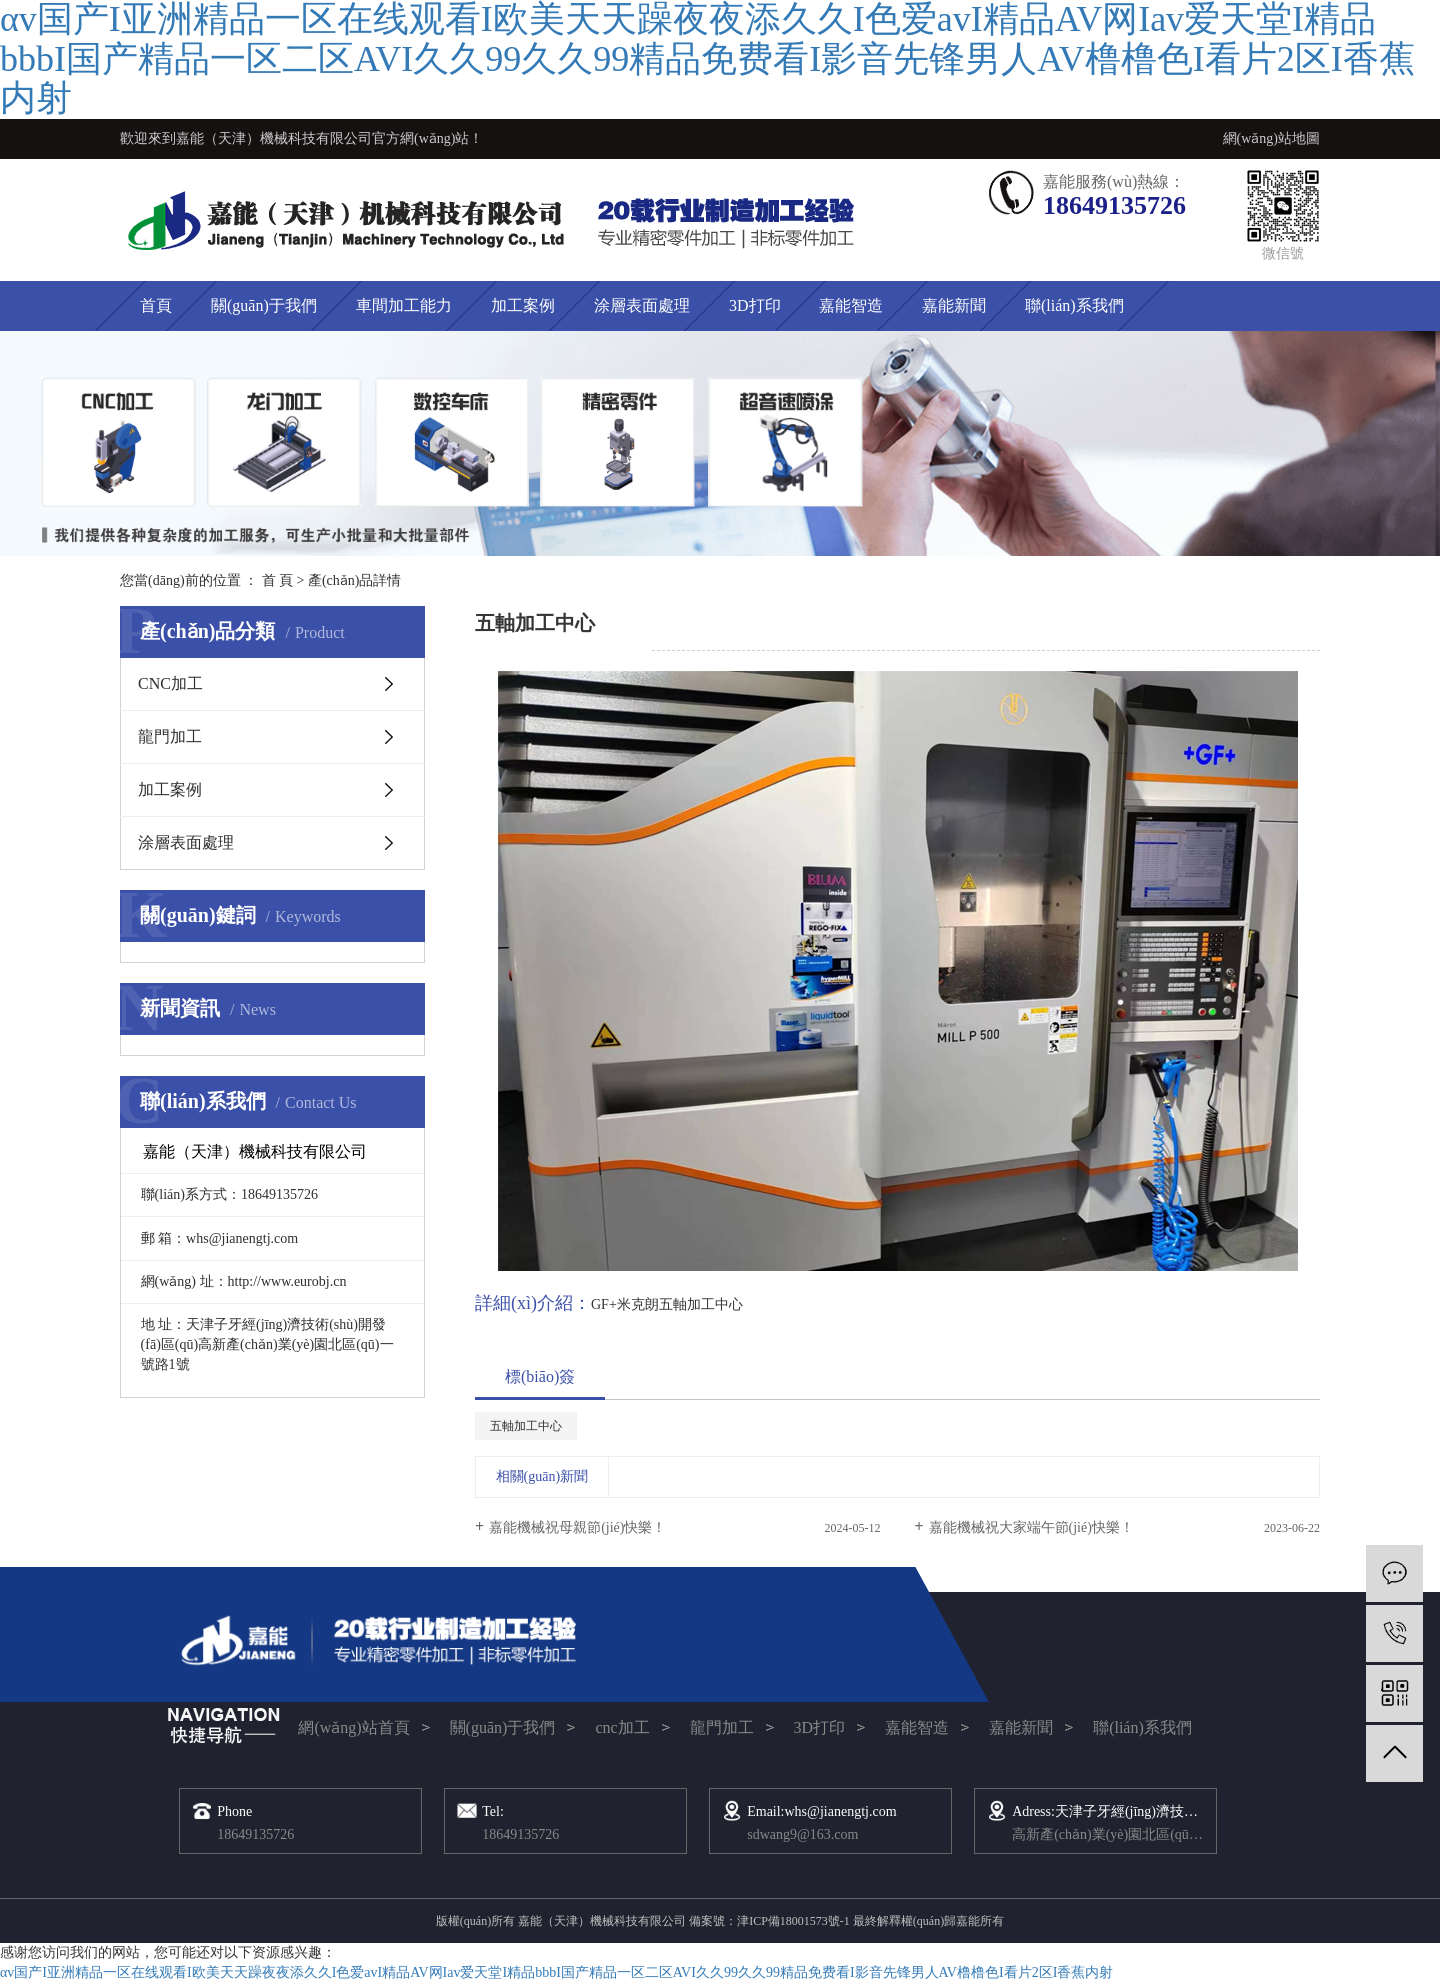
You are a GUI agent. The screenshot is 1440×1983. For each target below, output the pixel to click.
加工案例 (523, 305)
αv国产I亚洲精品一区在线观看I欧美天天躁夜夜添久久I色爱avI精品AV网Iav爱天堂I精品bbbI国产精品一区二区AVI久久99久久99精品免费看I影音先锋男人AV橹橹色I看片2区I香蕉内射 (556, 1972)
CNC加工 (170, 683)
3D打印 (755, 305)
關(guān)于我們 (264, 305)
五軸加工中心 (526, 1426)
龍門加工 (170, 736)
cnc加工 (622, 1727)
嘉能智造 (851, 305)
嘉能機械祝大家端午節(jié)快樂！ (1031, 1527)
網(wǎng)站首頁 (353, 1727)
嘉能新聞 (954, 305)
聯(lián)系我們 (1074, 305)
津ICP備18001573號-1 (793, 1921)
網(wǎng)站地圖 (1271, 138)
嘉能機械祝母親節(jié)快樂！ (577, 1527)
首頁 (156, 305)
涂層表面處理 (642, 305)
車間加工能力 (404, 305)
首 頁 (278, 580)
